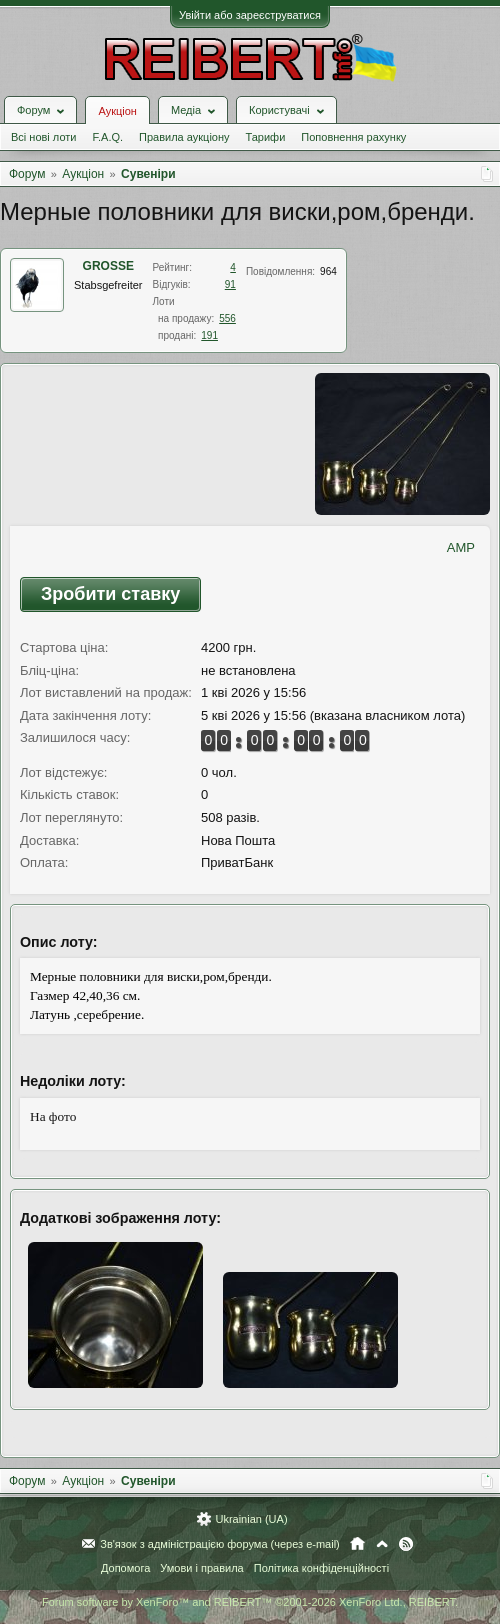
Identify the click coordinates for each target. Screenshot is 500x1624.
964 (328, 271)
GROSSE (108, 266)
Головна (357, 1544)
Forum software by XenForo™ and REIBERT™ (250, 1602)
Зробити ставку (110, 594)
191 (209, 335)
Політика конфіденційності (321, 1568)
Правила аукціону (184, 137)
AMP (461, 547)
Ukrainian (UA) (251, 1519)
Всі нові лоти (43, 137)
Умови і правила (201, 1568)
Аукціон (117, 111)
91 (230, 284)
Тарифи (266, 137)
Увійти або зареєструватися (250, 15)
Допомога (125, 1568)
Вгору (382, 1544)
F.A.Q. (107, 137)
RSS (406, 1544)
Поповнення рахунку (353, 137)
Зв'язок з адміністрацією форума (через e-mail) (220, 1544)
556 (227, 318)
